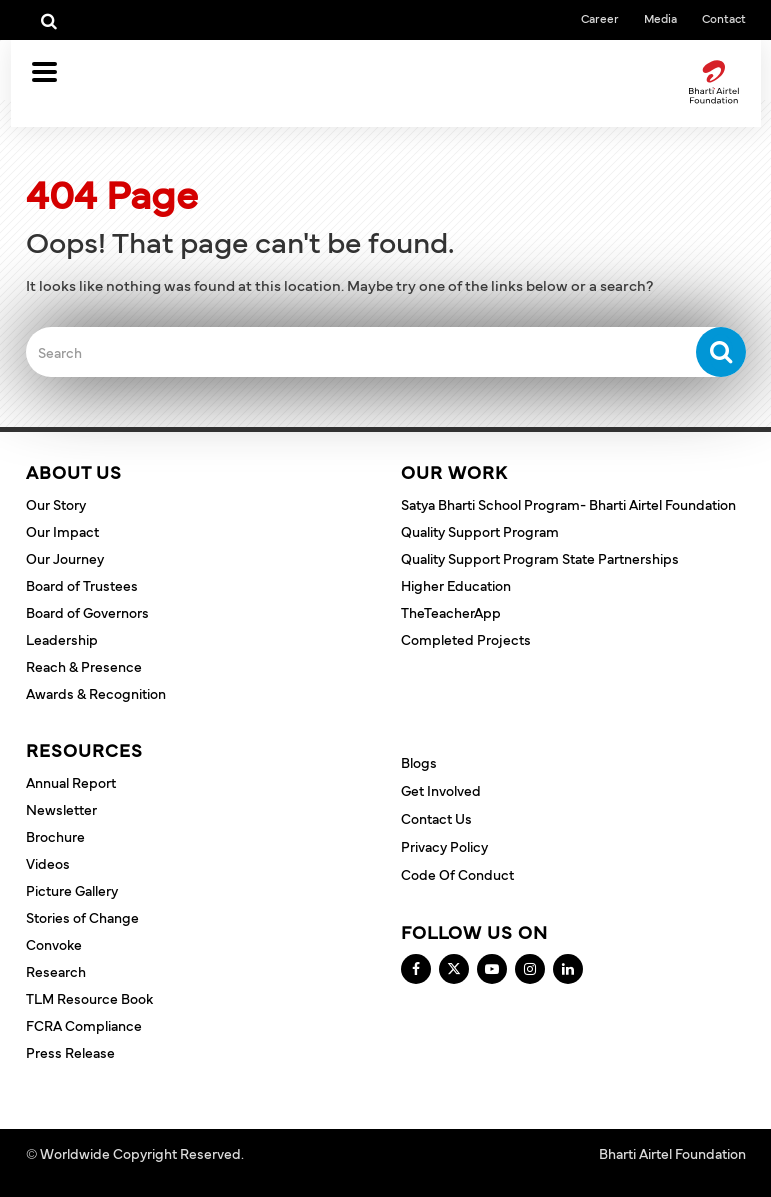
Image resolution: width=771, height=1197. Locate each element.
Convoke (54, 944)
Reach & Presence (84, 666)
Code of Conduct (457, 874)
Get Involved (441, 790)
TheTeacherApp (451, 612)
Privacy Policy (444, 846)
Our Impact (62, 531)
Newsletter (61, 809)
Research (56, 971)
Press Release (70, 1052)
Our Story (56, 504)
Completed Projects (466, 639)
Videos (48, 863)
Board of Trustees (82, 585)
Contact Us (436, 818)
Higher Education (456, 585)
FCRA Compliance (84, 1025)
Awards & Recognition (96, 693)
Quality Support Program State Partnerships (540, 558)
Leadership (62, 639)
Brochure (55, 836)
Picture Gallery (72, 890)
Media (660, 18)
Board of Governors (87, 612)
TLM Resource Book (89, 998)
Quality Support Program (480, 531)
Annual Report (71, 782)
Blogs (419, 762)
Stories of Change (82, 917)
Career (600, 18)
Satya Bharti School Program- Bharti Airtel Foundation (568, 504)
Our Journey (65, 558)
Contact (724, 18)
